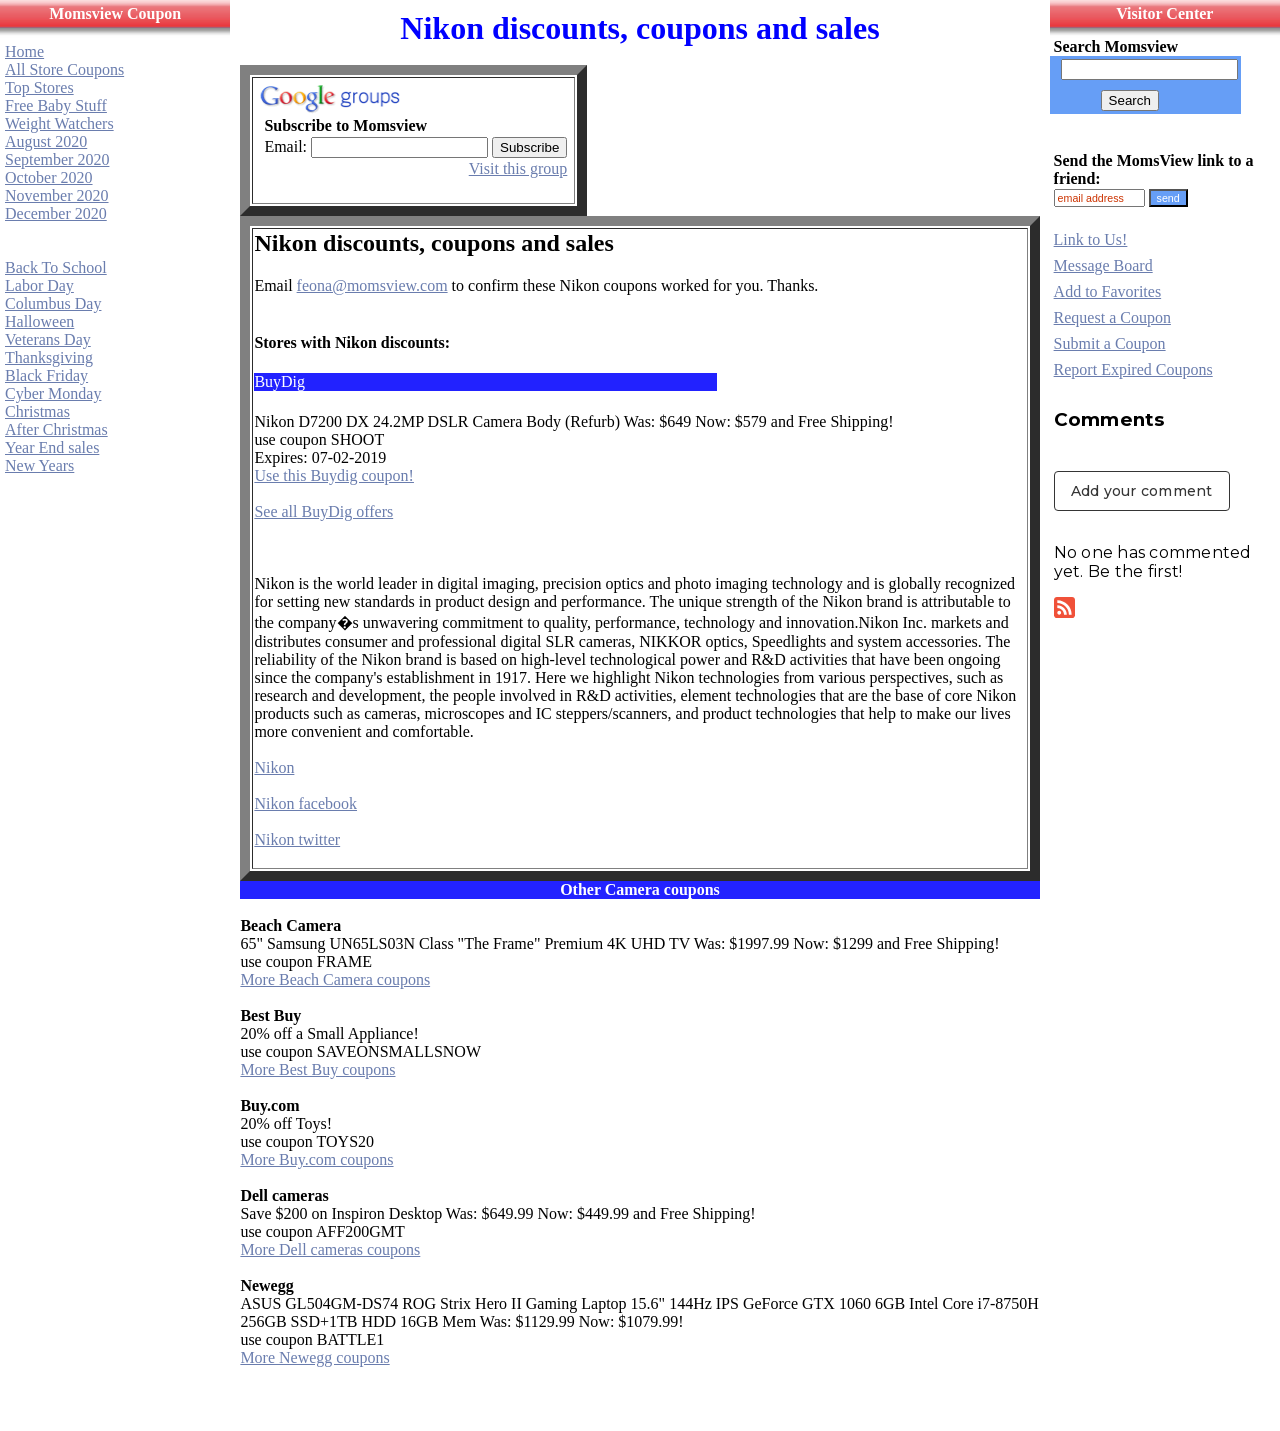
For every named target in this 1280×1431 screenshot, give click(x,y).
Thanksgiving (49, 357)
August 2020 (46, 141)
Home (24, 51)
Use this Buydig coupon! (334, 475)
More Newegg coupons (314, 1357)
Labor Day (39, 285)
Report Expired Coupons (1133, 369)
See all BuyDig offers (323, 511)
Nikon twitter (297, 839)
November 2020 (57, 195)
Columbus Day (53, 303)
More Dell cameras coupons (330, 1249)
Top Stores (39, 87)
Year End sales (52, 447)
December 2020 (56, 213)
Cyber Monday (53, 393)
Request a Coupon (1112, 317)
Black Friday (46, 375)
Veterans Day (48, 339)
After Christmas (56, 429)
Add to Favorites (1108, 291)
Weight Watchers (59, 123)
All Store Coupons (64, 69)
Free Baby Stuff (56, 105)
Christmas (37, 411)
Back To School (56, 267)
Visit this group (518, 168)
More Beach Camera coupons (335, 979)
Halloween (39, 321)
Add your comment (1142, 491)
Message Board (1103, 265)
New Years (39, 465)
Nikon (274, 767)
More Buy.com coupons (316, 1159)
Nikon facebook (305, 803)
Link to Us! (1091, 239)
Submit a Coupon (1110, 343)
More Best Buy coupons (317, 1069)
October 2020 (49, 177)
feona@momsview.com (372, 285)
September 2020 (57, 159)
